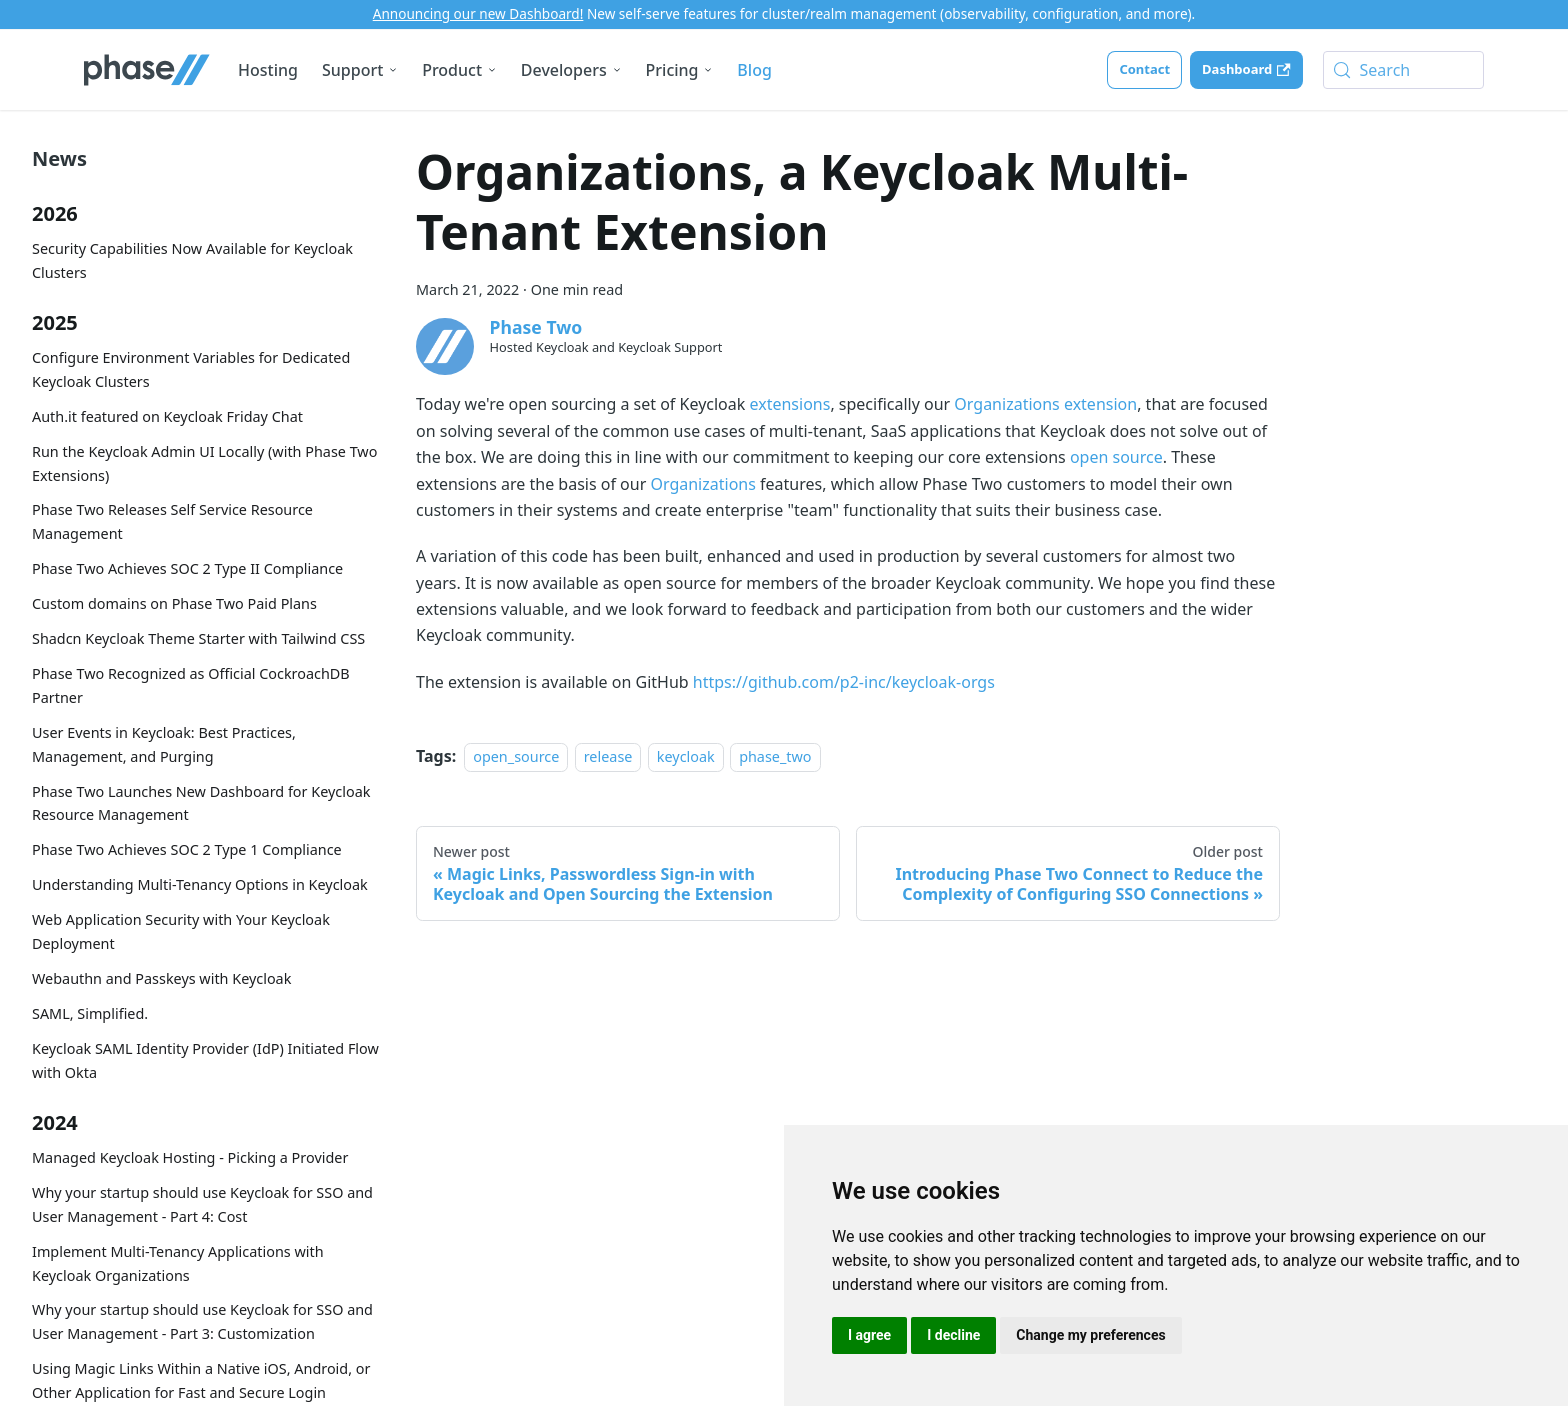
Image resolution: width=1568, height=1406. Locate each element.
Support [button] (352, 70)
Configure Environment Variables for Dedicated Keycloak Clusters (191, 369)
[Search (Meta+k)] (1403, 70)
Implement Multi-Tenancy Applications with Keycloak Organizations (178, 1263)
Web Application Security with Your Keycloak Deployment (181, 931)
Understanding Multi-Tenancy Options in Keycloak (200, 884)
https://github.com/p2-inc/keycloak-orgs (844, 682)
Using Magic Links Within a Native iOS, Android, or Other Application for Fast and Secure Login (201, 1380)
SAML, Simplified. (90, 1013)
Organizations (702, 484)
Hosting (268, 70)
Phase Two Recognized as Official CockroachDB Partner (191, 685)
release (608, 756)
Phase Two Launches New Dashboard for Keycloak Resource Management (201, 803)
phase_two (775, 756)
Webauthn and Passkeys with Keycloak (161, 978)
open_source (516, 756)
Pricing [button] (672, 70)
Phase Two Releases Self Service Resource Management (172, 521)
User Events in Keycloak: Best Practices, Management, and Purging (164, 744)
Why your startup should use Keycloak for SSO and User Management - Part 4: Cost (202, 1204)
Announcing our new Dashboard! (478, 13)
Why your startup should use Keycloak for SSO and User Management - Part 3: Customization (202, 1321)
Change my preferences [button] (1090, 1335)
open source (1116, 457)
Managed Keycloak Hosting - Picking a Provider (190, 1157)
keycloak (686, 756)
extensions (789, 404)
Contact (1144, 69)
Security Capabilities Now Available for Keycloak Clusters (192, 260)
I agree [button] (869, 1335)
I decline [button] (953, 1335)
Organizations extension (1045, 404)
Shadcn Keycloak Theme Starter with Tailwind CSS (198, 638)
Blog (754, 70)
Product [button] (452, 70)
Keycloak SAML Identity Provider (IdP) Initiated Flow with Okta (205, 1060)
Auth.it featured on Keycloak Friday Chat (167, 416)
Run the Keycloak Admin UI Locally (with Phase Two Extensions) (204, 463)
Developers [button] (564, 70)
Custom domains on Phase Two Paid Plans (174, 603)
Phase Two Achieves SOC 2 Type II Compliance (187, 568)
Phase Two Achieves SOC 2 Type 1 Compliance (187, 849)
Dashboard (1246, 69)
